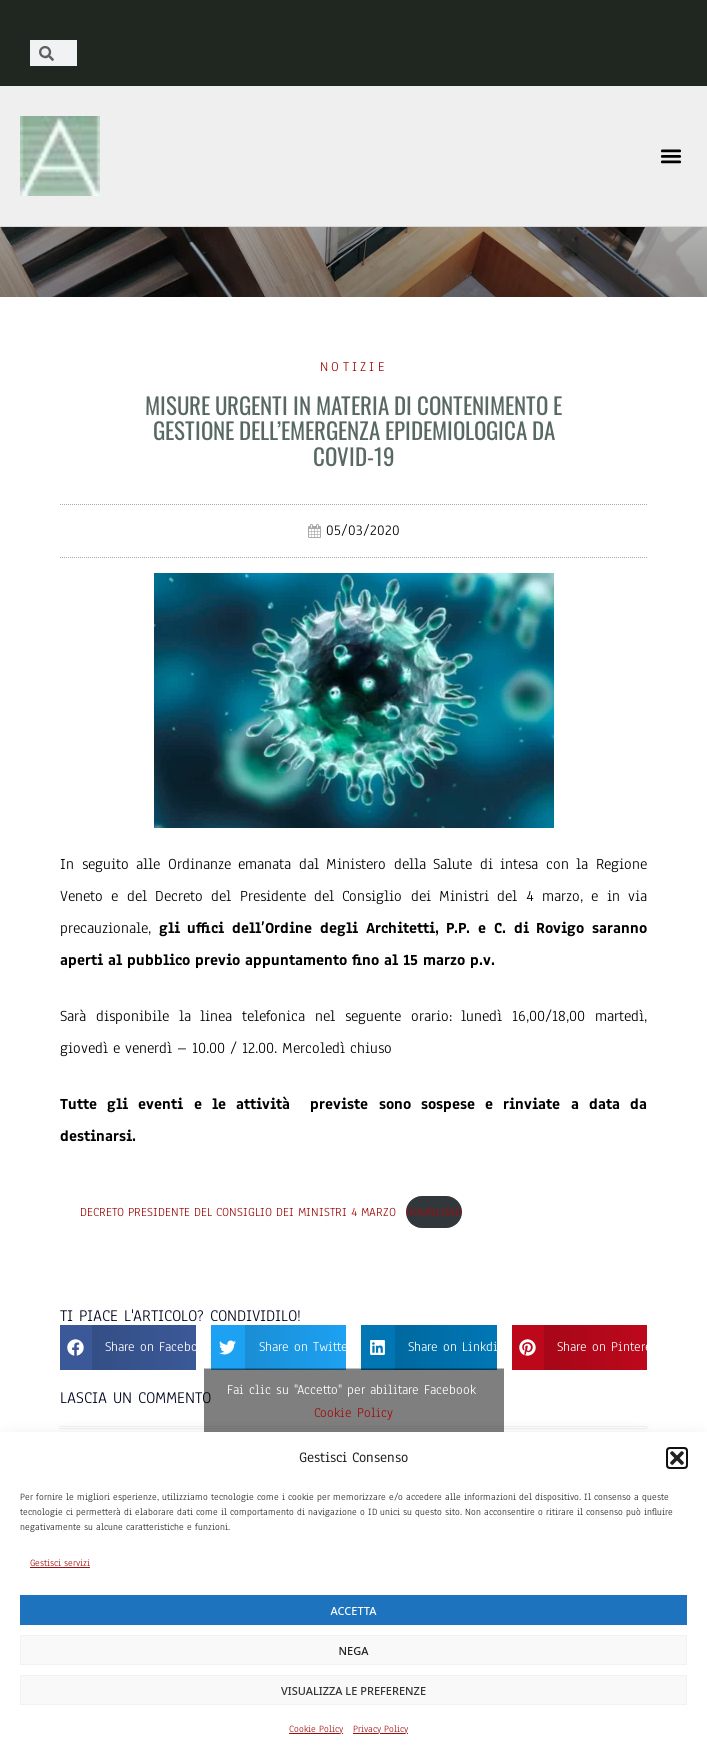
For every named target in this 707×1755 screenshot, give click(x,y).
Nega (354, 1650)
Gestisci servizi (60, 1562)
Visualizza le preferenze (353, 1690)
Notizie (353, 367)
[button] (677, 1458)
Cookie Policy (316, 1728)
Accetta (354, 1610)
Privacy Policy (380, 1728)
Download (434, 1212)
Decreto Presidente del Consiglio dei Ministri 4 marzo (238, 1212)
